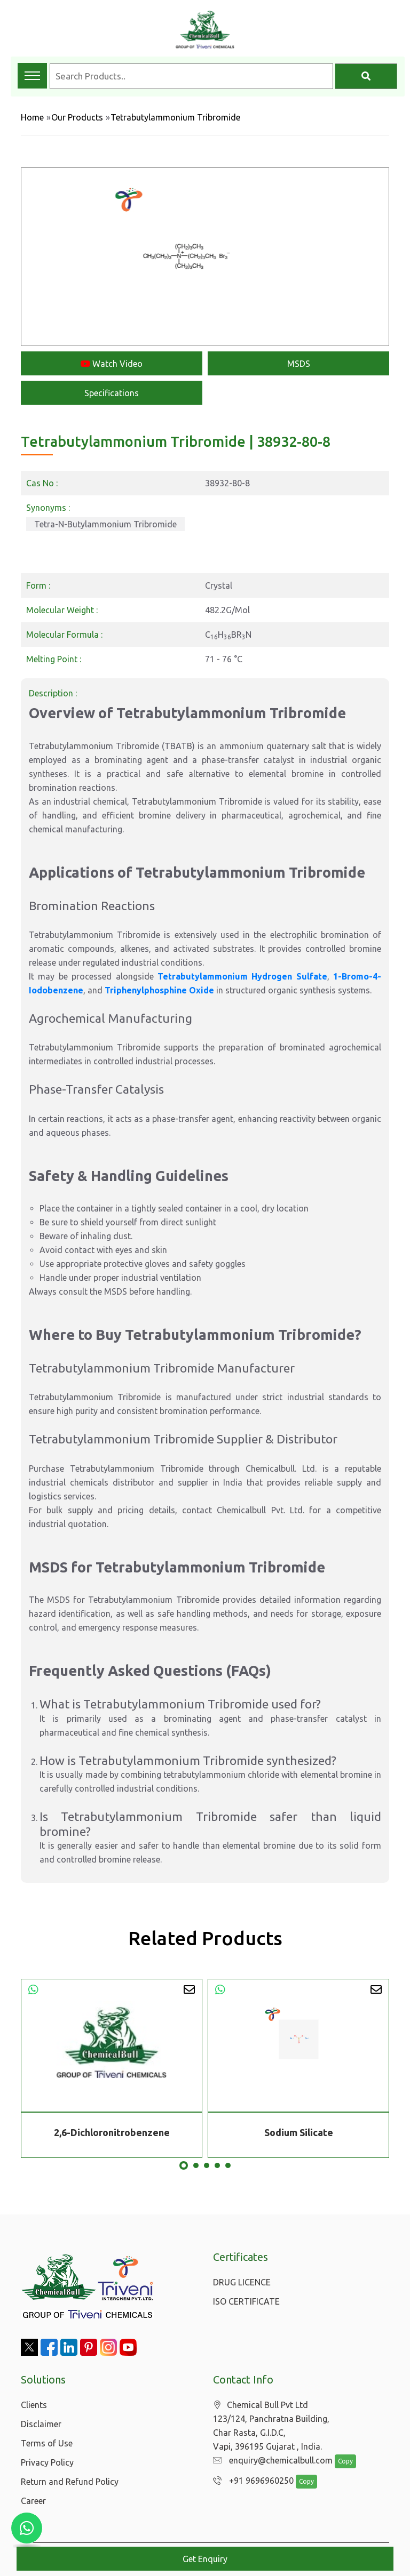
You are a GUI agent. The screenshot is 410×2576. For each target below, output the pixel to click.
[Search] (366, 76)
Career (33, 2501)
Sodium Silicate (298, 2132)
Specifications (111, 393)
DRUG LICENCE (242, 2282)
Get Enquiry (205, 2559)
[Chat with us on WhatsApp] (27, 2528)
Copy (340, 2461)
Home (32, 117)
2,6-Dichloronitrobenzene (112, 2132)
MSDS (298, 363)
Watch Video (112, 363)
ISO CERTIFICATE (246, 2301)
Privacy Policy (47, 2462)
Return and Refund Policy (70, 2481)
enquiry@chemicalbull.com (270, 2461)
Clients (34, 2405)
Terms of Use (47, 2443)
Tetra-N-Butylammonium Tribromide (105, 524)
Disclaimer (41, 2424)
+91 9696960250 (250, 2481)
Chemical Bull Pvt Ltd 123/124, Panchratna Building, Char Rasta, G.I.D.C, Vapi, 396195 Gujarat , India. (271, 2426)
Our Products (77, 117)
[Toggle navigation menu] (32, 76)
